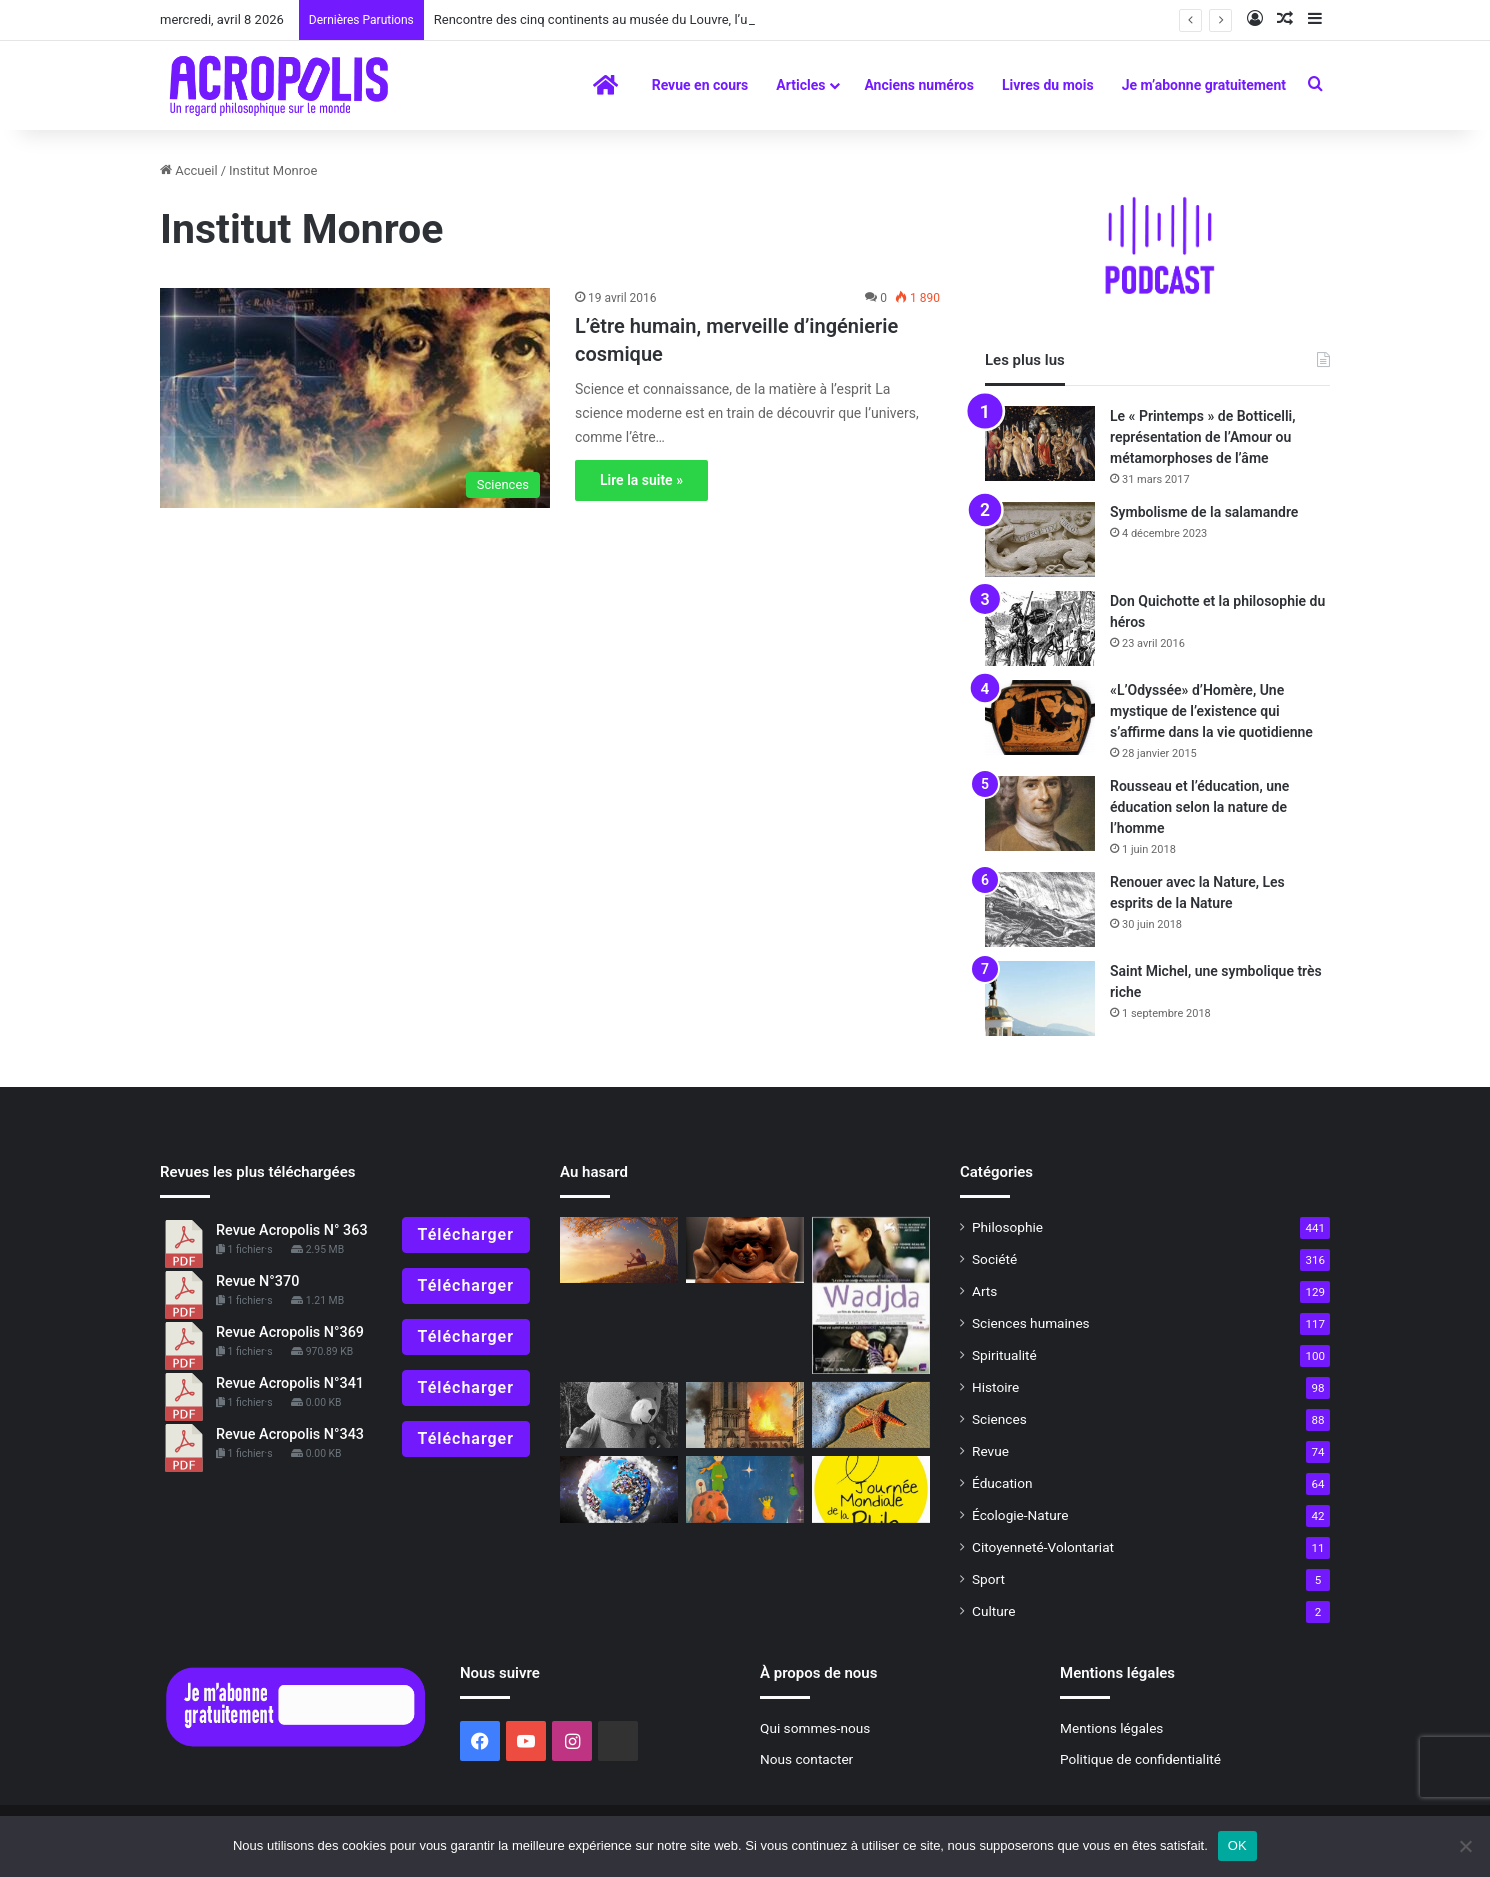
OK (1237, 1845)
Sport (988, 1579)
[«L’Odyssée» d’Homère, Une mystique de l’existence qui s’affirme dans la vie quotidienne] (1040, 717)
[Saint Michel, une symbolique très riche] (1040, 998)
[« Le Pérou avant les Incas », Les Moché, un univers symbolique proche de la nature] (745, 1250)
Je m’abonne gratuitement (1204, 85)
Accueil (189, 170)
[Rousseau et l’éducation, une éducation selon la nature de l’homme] (1040, 813)
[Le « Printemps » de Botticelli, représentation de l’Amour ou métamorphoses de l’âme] (1040, 443)
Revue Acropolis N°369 (290, 1332)
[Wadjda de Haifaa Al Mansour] (871, 1295)
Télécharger (466, 1234)
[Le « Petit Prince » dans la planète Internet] (745, 1489)
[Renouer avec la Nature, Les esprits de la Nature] (1040, 909)
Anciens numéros (919, 85)
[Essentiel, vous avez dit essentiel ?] (619, 1250)
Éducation (1002, 1483)
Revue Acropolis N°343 (290, 1434)
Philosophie (1007, 1227)
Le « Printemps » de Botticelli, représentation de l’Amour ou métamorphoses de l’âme (1203, 437)
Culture (993, 1611)
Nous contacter (806, 1759)
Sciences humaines (1031, 1323)
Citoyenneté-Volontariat (1043, 1547)
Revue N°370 (257, 1281)
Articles (800, 85)
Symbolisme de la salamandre (1204, 512)
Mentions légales (1111, 1728)
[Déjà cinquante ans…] (871, 1415)
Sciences (999, 1419)
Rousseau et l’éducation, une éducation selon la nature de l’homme (1199, 807)
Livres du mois (1048, 85)
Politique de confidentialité (1140, 1759)
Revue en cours (700, 85)
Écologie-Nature (1020, 1515)
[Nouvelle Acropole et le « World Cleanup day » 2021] (619, 1489)
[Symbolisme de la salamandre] (1040, 539)
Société (994, 1259)
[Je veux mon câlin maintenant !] (619, 1415)
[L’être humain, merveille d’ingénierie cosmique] (355, 398)
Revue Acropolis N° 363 (292, 1230)
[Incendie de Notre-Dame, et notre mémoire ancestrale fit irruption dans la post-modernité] (745, 1415)
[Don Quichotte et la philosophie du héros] (1040, 628)
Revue (990, 1451)
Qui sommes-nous (815, 1728)
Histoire (995, 1387)
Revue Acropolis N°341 (290, 1383)
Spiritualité (1004, 1355)
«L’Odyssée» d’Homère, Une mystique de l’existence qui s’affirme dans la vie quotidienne (1211, 711)
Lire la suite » (641, 480)
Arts (984, 1291)
